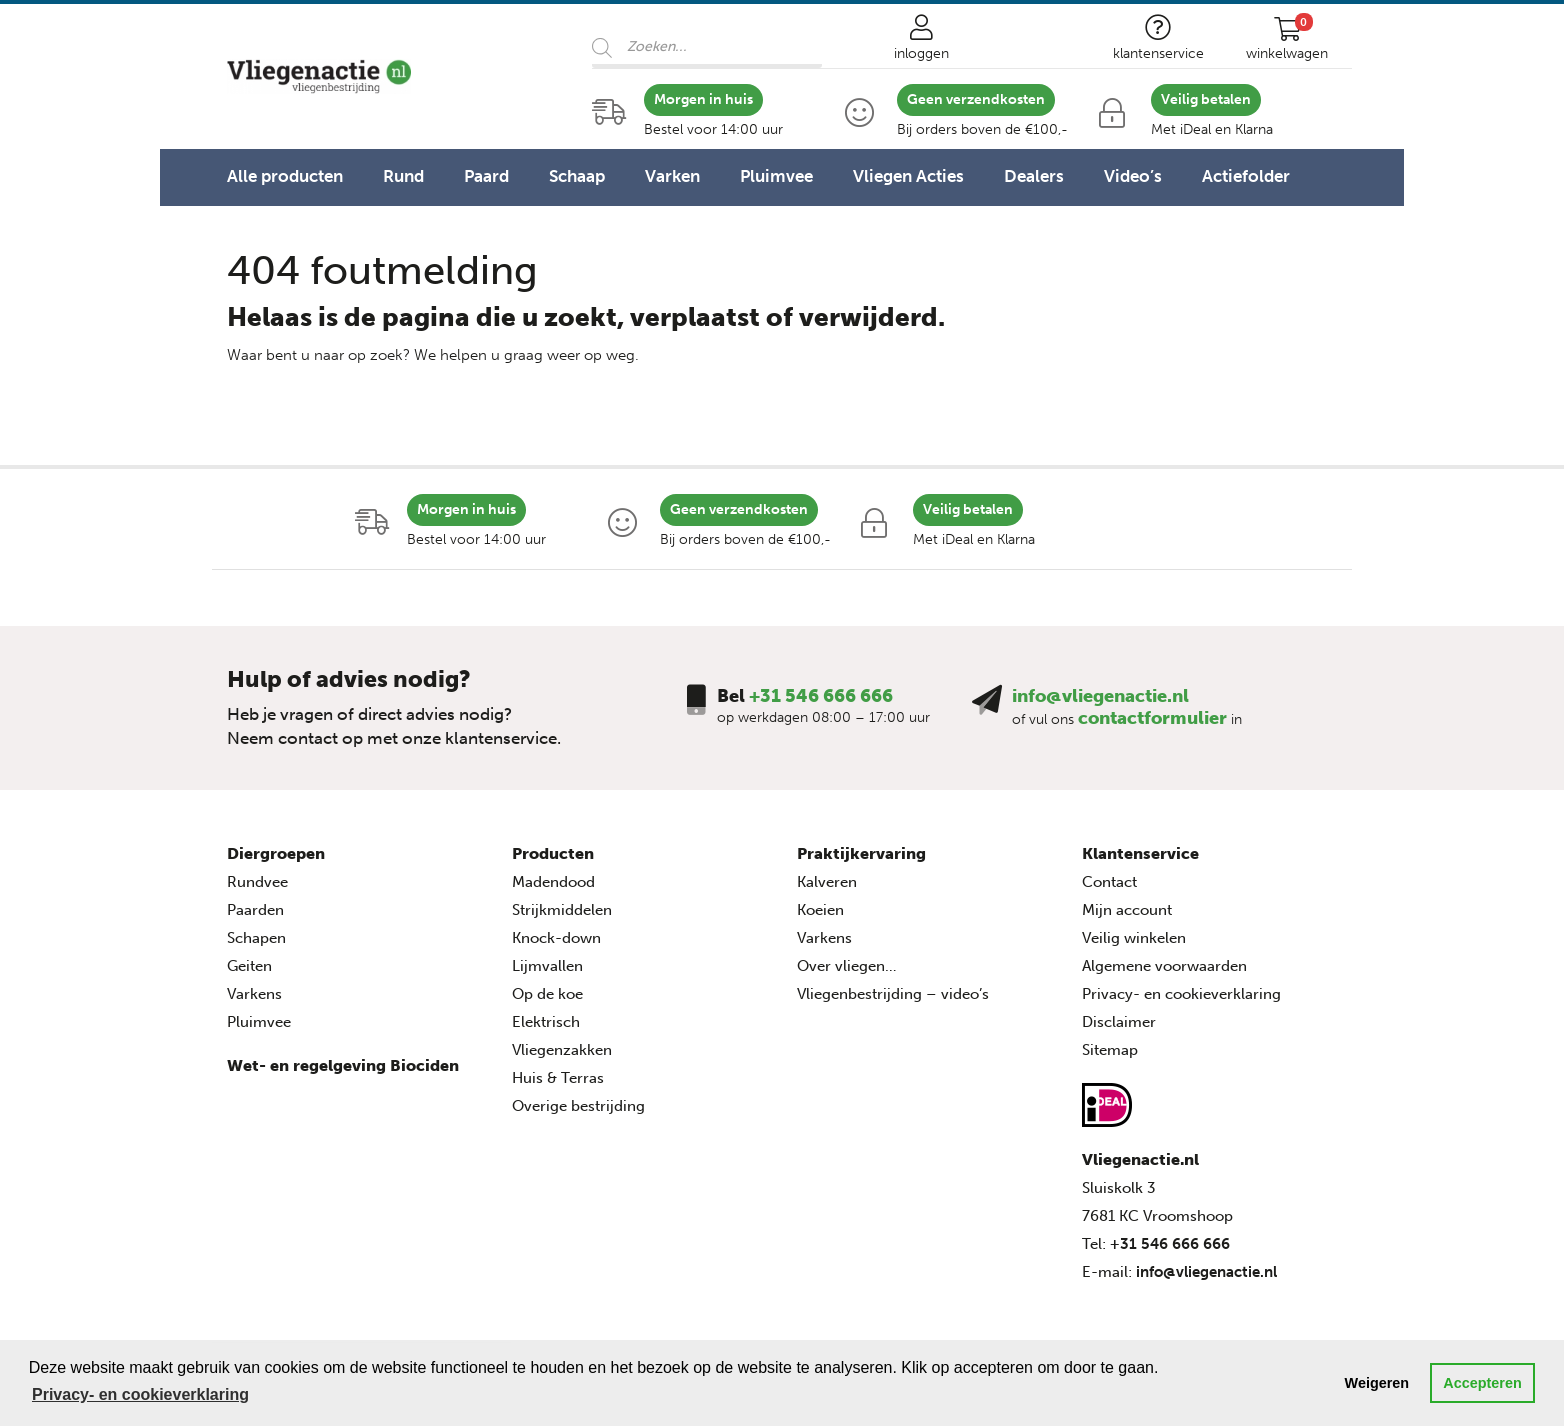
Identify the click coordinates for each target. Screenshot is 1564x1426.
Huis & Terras (558, 1078)
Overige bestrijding (578, 1106)
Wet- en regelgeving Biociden (343, 1065)
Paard (486, 176)
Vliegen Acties (908, 176)
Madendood (553, 882)
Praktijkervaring (861, 853)
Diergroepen (276, 853)
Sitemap (1110, 1050)
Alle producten (285, 176)
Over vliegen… (847, 966)
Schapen (256, 938)
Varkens (254, 994)
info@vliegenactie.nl (1100, 696)
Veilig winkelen (1134, 938)
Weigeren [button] (1377, 1383)
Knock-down (556, 938)
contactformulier (1152, 718)
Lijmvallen (547, 966)
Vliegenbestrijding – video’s (893, 994)
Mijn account (1127, 910)
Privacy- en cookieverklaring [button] (140, 1394)
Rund (403, 176)
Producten (553, 853)
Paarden (255, 910)
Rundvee (257, 882)
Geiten (249, 966)
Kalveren (827, 882)
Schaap (577, 176)
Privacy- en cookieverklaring (1181, 994)
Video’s (1133, 176)
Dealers (1034, 176)
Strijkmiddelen (562, 910)
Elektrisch (546, 1022)
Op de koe (547, 994)
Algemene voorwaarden (1164, 966)
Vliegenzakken (562, 1050)
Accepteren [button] (1482, 1383)
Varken (672, 176)
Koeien (820, 910)
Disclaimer (1119, 1022)
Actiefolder (1246, 176)
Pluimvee (776, 176)
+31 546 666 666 (821, 696)
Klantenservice (1140, 853)
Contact (1109, 882)
